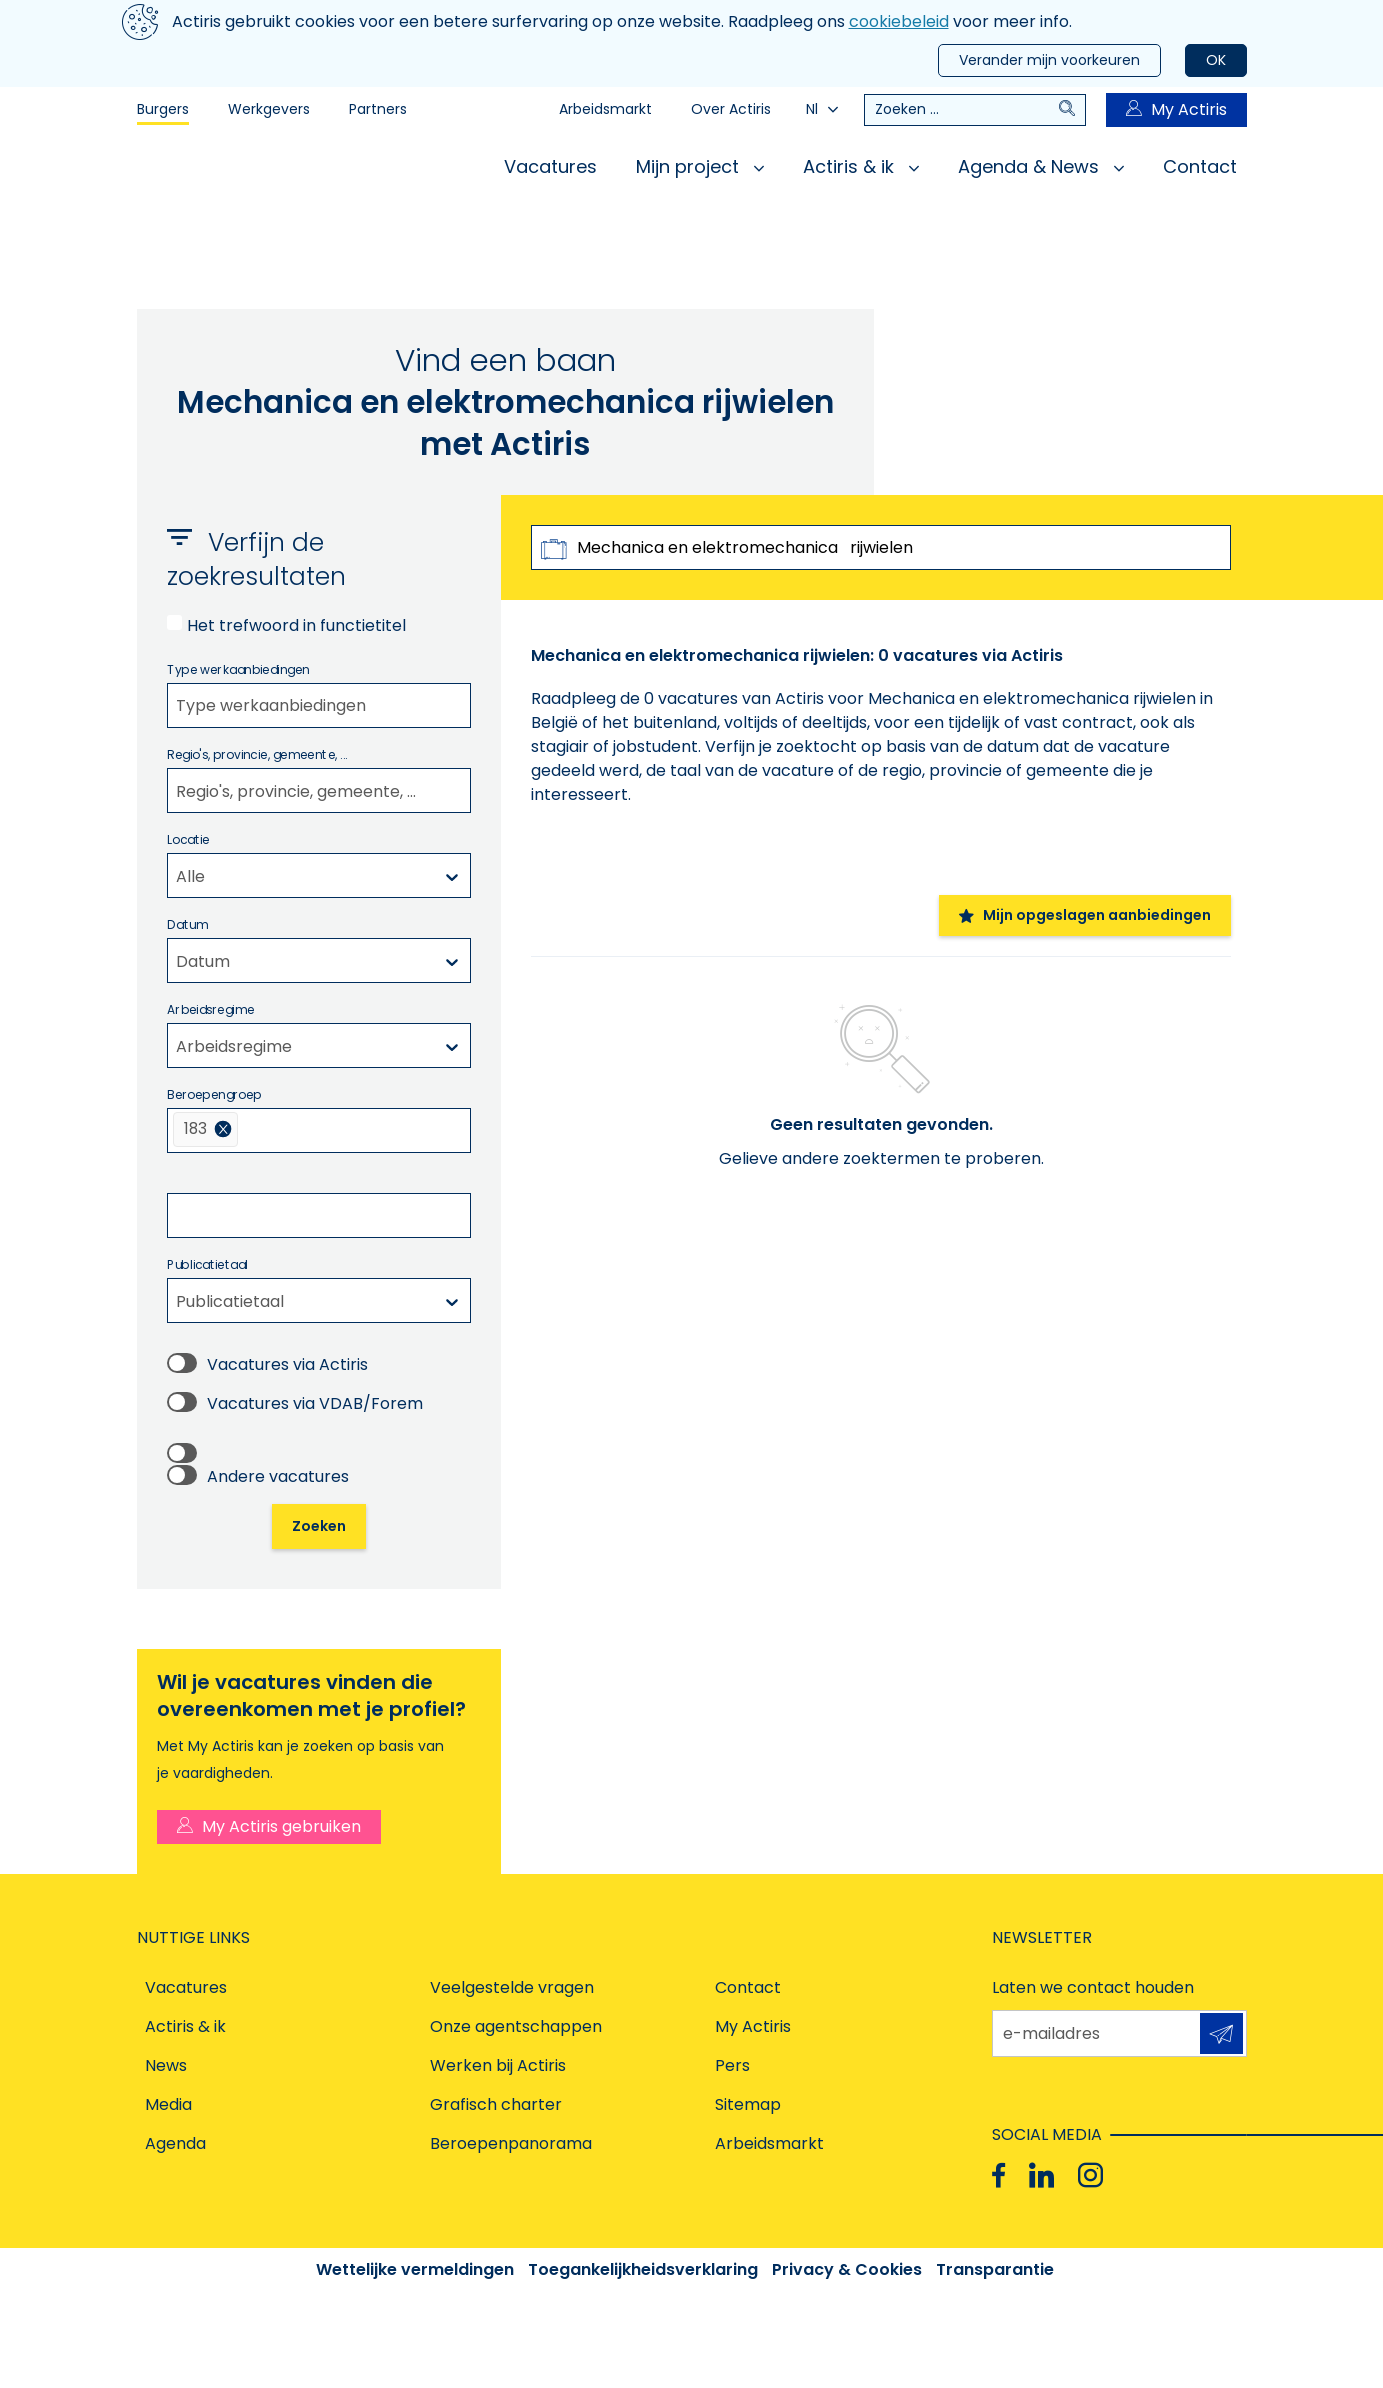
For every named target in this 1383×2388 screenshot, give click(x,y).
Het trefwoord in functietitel (296, 625)
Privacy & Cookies (847, 2269)
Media (168, 2104)
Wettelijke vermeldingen (415, 2269)
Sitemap (748, 2104)
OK (1216, 60)
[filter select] (175, 704)
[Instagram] (1090, 2175)
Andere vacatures (278, 1476)
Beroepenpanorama (511, 2143)
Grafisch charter (496, 2104)
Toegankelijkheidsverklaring (643, 2269)
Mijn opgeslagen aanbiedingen (1085, 915)
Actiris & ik (861, 166)
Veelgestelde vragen (512, 1987)
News (166, 2065)
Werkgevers (269, 109)
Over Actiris (731, 109)
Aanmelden (1221, 2034)
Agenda (175, 2143)
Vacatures (550, 166)
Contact (1200, 166)
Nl (822, 109)
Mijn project (700, 166)
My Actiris (1176, 109)
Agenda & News (1041, 166)
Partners (378, 109)
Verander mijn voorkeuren (1049, 60)
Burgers (163, 109)
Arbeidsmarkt (605, 109)
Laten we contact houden (1093, 1987)
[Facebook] (998, 2175)
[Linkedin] (1041, 2175)
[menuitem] (205, 1129)
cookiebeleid (899, 21)
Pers (732, 2065)
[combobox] (319, 705)
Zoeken (319, 1526)
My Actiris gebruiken (269, 1826)
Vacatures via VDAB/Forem (315, 1403)
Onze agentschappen (516, 2026)
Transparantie (995, 2269)
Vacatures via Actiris (287, 1364)
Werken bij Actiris (498, 2065)
